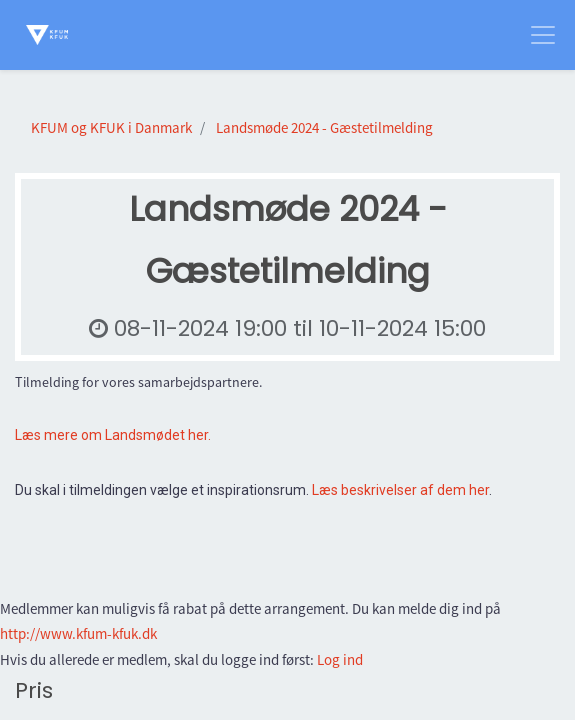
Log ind (340, 659)
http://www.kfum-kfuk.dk (78, 633)
